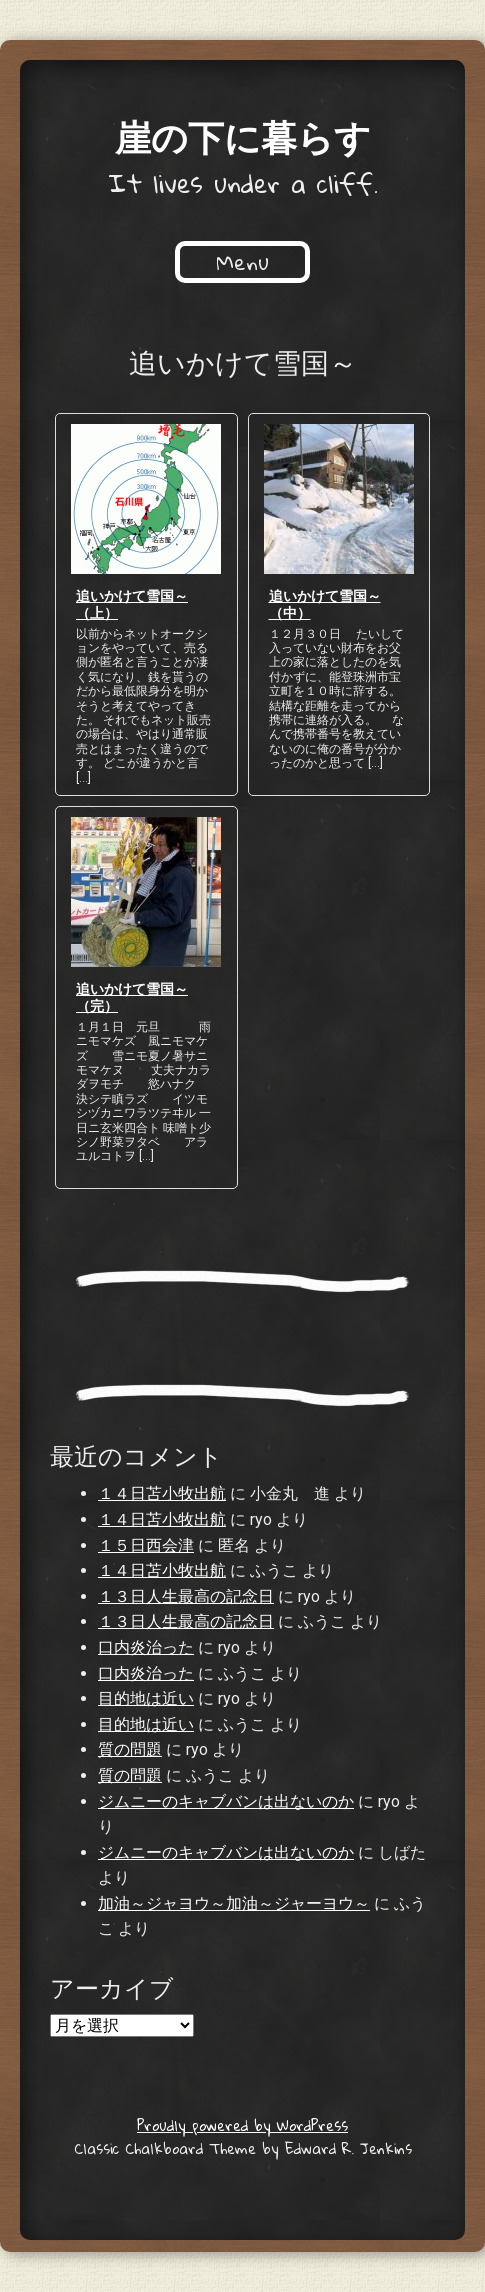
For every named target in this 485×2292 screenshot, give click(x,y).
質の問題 (130, 1749)
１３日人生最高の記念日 (186, 1596)
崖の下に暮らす (243, 136)
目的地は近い (146, 1698)
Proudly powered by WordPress (242, 2125)
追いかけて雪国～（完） (132, 996)
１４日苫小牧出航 (162, 1493)
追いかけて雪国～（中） (325, 603)
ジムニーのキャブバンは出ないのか (226, 1801)
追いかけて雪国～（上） (132, 603)
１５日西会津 (146, 1545)
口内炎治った (146, 1647)
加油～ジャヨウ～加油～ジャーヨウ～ (234, 1903)
